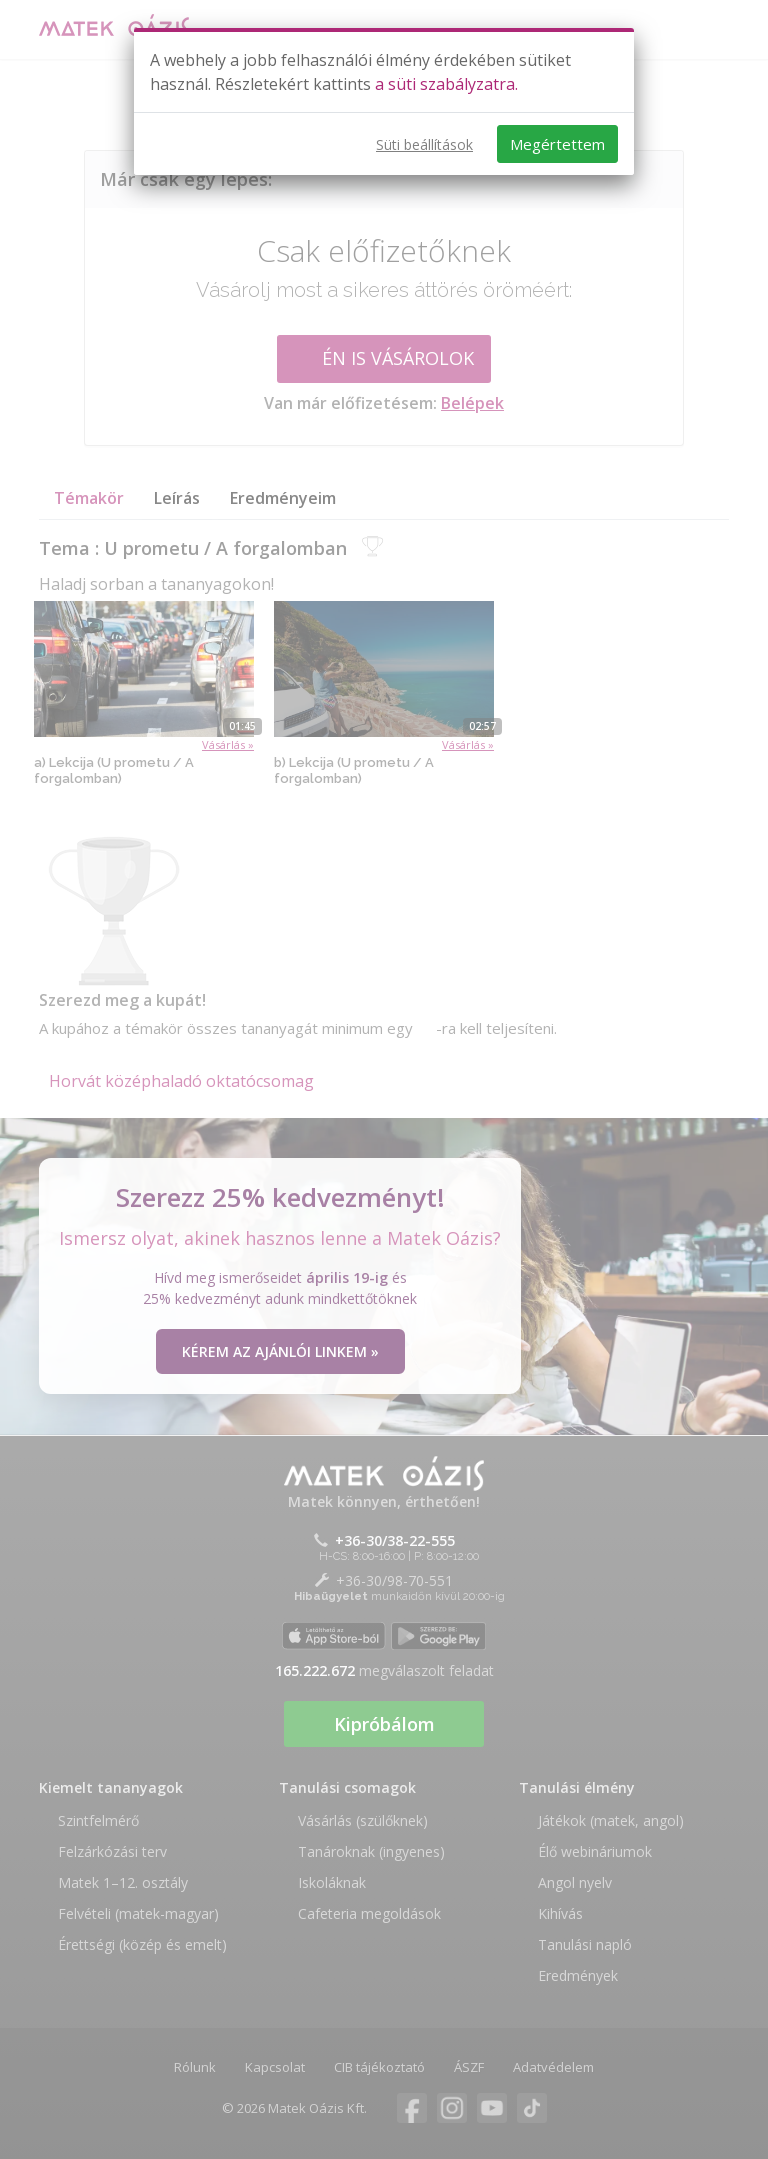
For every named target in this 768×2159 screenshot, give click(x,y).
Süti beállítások (424, 144)
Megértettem (557, 144)
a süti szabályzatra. (446, 84)
